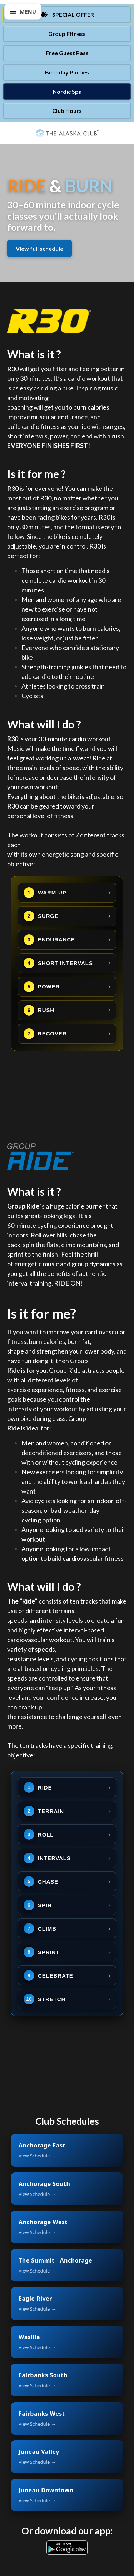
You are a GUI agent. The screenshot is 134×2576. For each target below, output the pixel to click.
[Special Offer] (67, 14)
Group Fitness (67, 33)
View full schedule (39, 248)
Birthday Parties (67, 72)
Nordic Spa (67, 91)
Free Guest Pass (67, 53)
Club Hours (67, 110)
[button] (22, 12)
